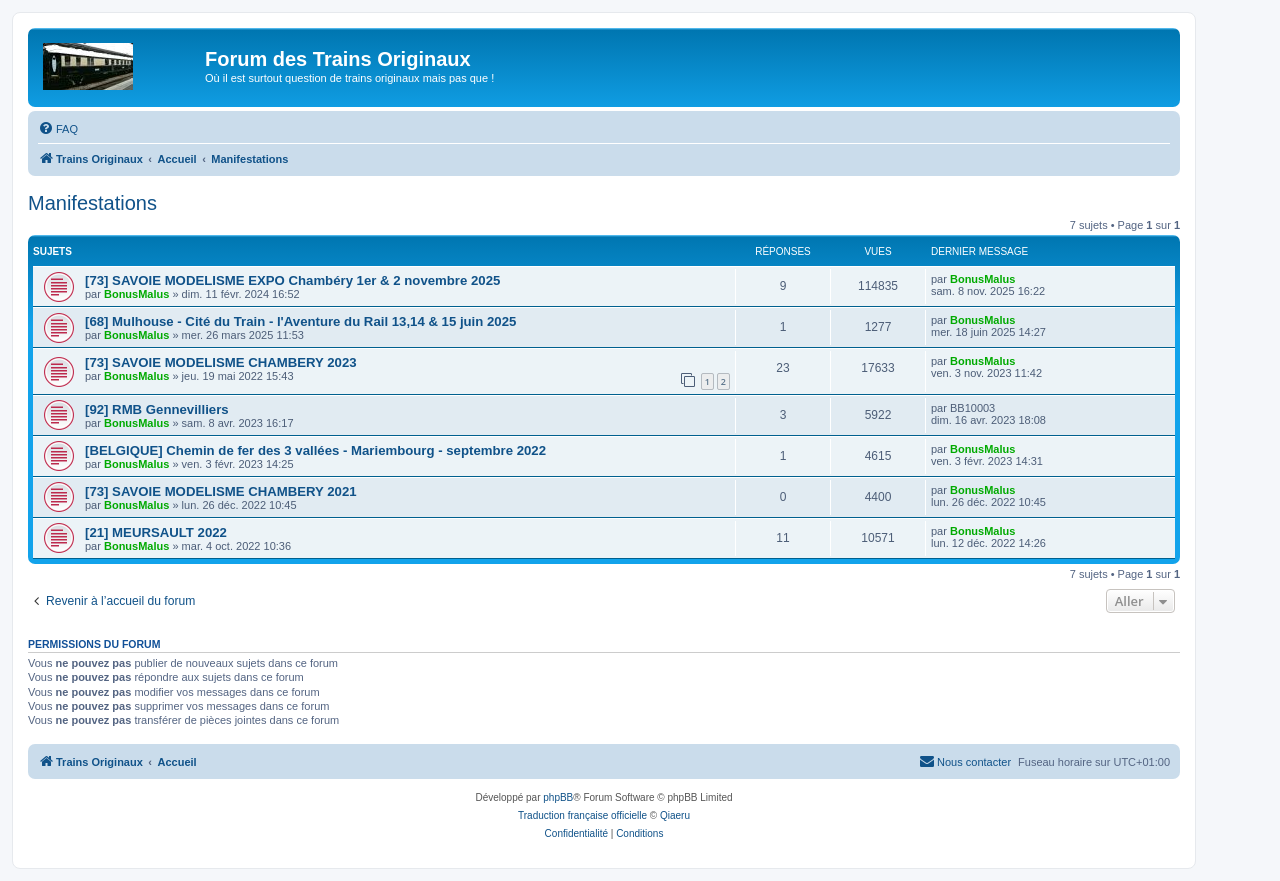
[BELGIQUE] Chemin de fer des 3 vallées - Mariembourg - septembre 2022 (315, 450)
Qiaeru (675, 815)
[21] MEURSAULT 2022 (156, 532)
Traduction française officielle (582, 815)
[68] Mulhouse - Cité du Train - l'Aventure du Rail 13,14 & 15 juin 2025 (300, 321)
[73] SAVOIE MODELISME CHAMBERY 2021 (221, 491)
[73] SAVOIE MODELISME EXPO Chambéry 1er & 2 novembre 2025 (292, 280)
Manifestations (92, 203)
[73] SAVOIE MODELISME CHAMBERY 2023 (221, 362)
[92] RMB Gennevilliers (157, 409)
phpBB (558, 797)
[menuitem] (58, 129)
